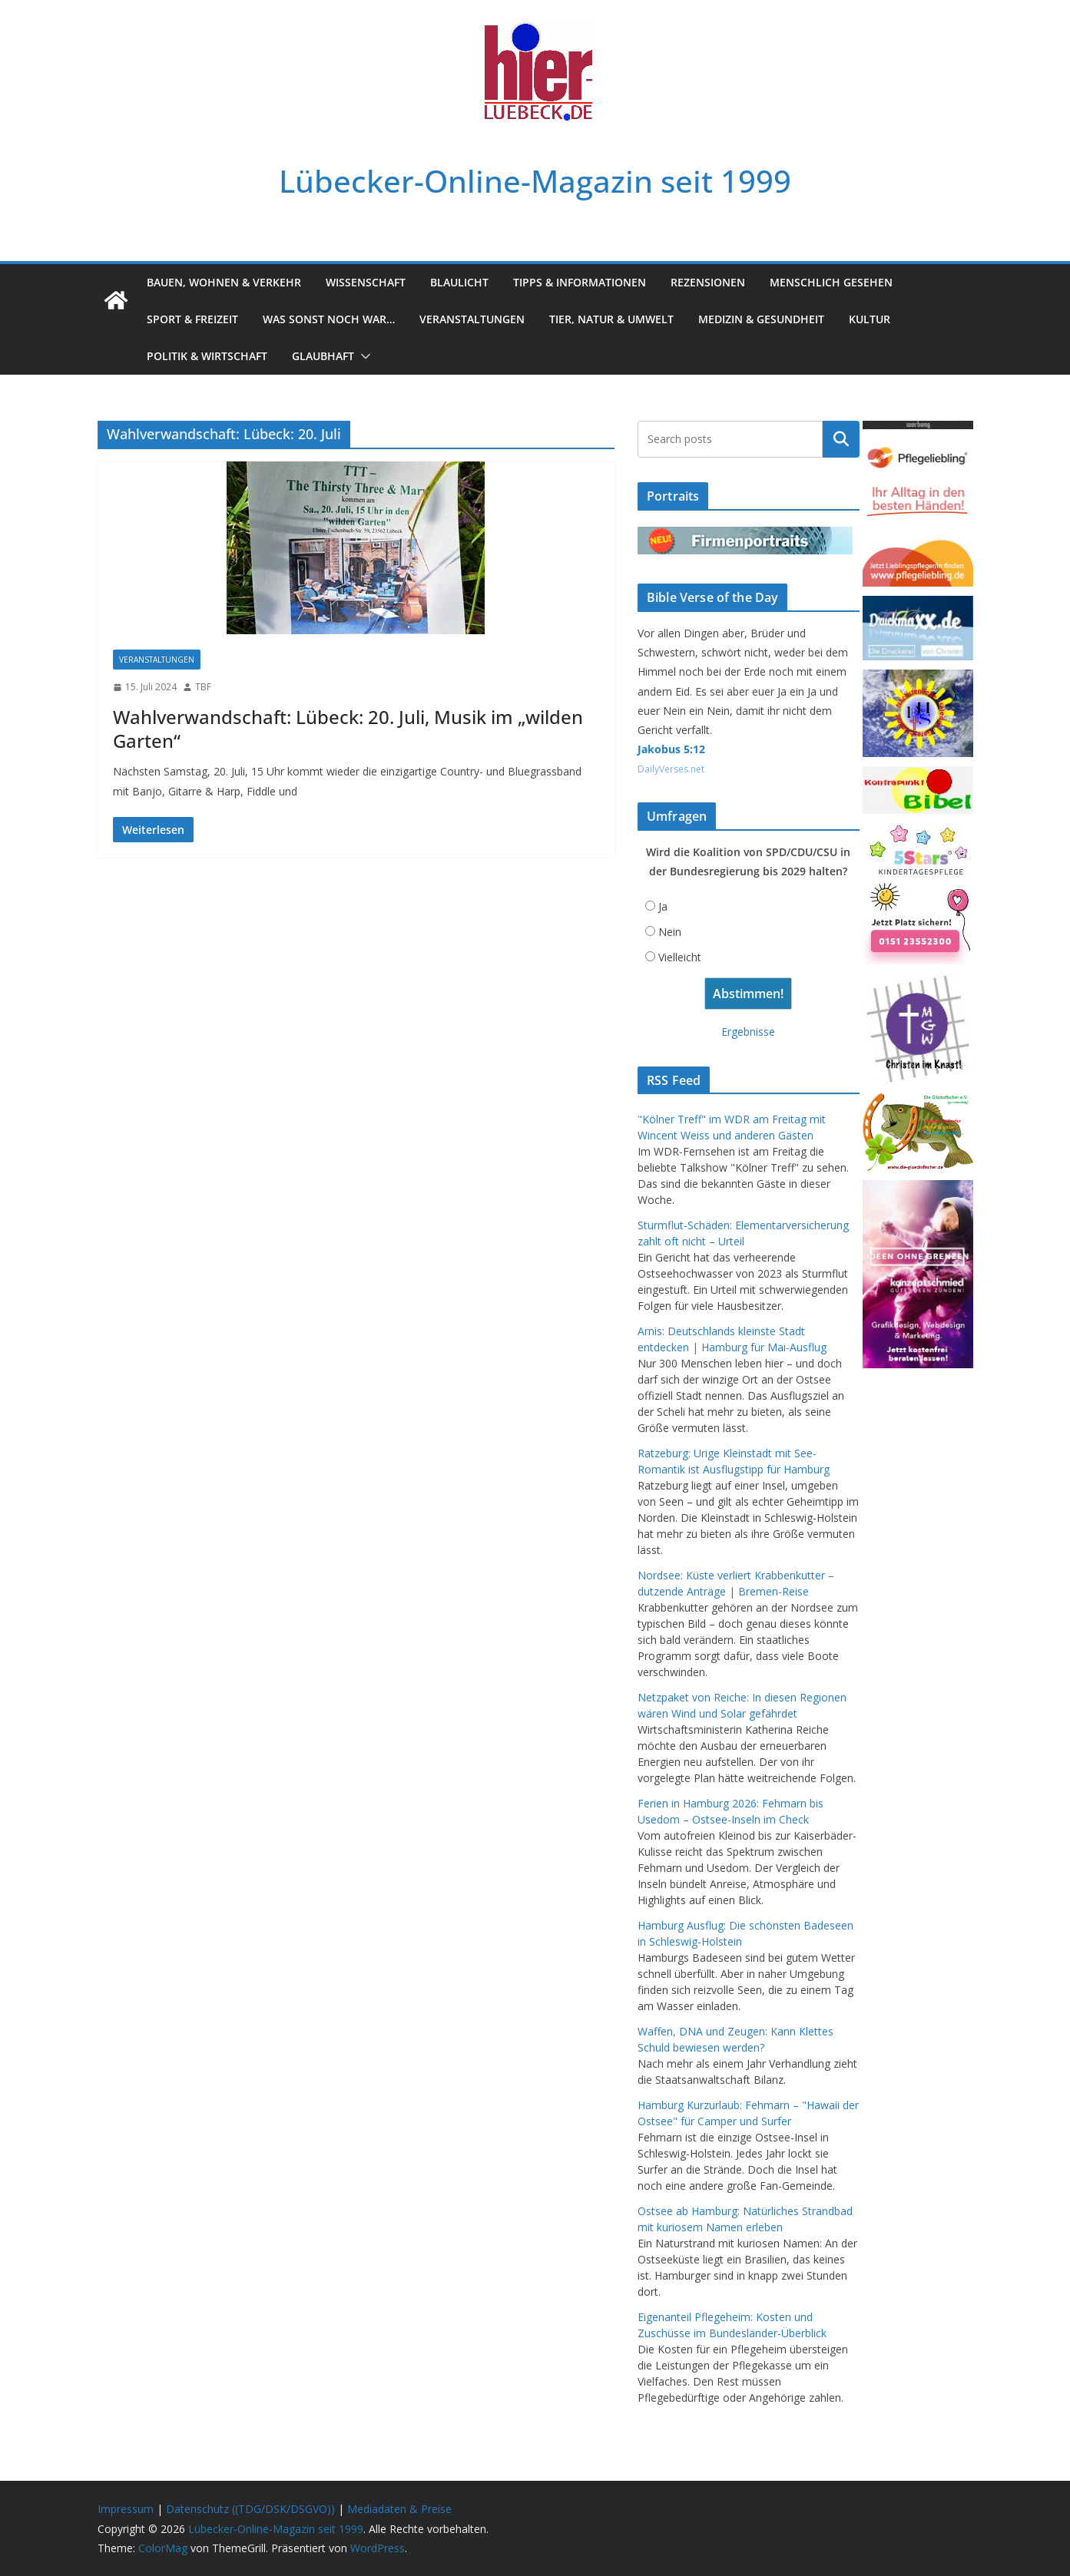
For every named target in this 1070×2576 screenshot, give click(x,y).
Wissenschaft (366, 282)
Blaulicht (459, 282)
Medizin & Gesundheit (761, 319)
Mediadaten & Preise (399, 2509)
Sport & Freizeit (192, 319)
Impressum (126, 2509)
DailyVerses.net (671, 768)
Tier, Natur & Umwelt (611, 319)
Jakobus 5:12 (671, 749)
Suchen (841, 439)
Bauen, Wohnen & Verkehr (224, 282)
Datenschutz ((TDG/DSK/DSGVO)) (250, 2509)
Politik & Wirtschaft (207, 356)
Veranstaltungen (472, 319)
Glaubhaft (323, 356)
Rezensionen (708, 282)
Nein (669, 931)
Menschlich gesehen (831, 282)
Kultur (869, 319)
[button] (362, 356)
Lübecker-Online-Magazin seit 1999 (535, 181)
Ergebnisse (748, 1031)
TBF (203, 686)
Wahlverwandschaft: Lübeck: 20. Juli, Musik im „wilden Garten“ (348, 728)
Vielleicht (679, 957)
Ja (663, 906)
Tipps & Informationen (579, 282)
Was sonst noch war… (329, 319)
